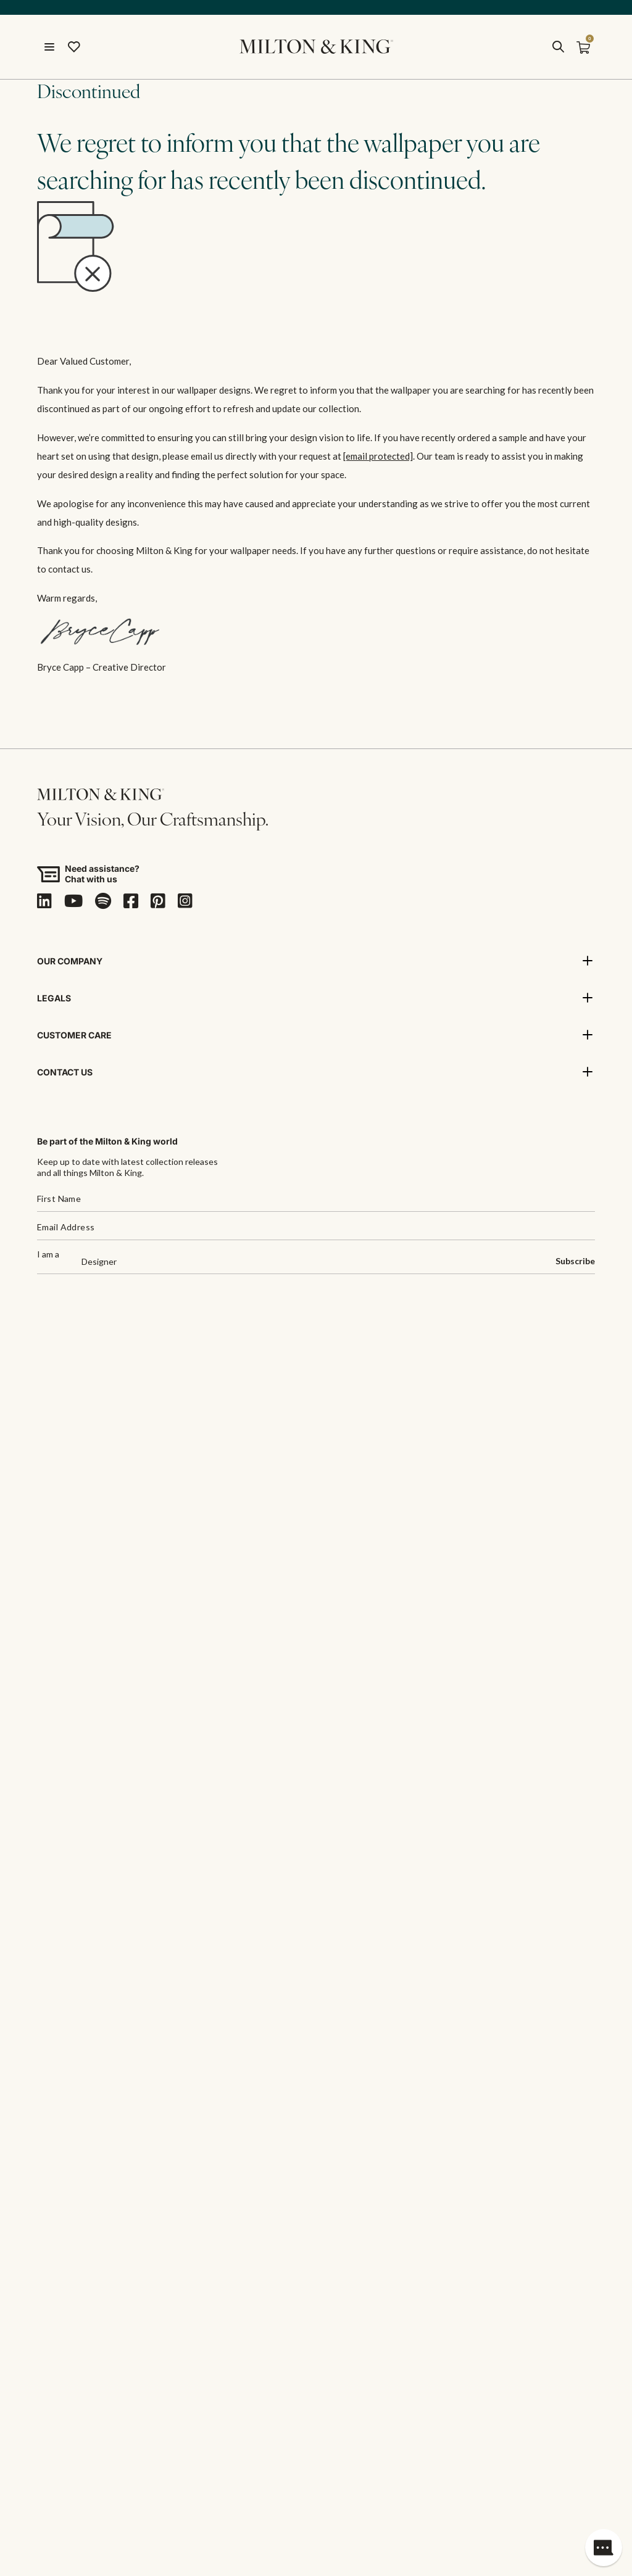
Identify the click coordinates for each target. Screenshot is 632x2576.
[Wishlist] (74, 47)
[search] (558, 47)
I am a (48, 1254)
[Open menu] (49, 47)
